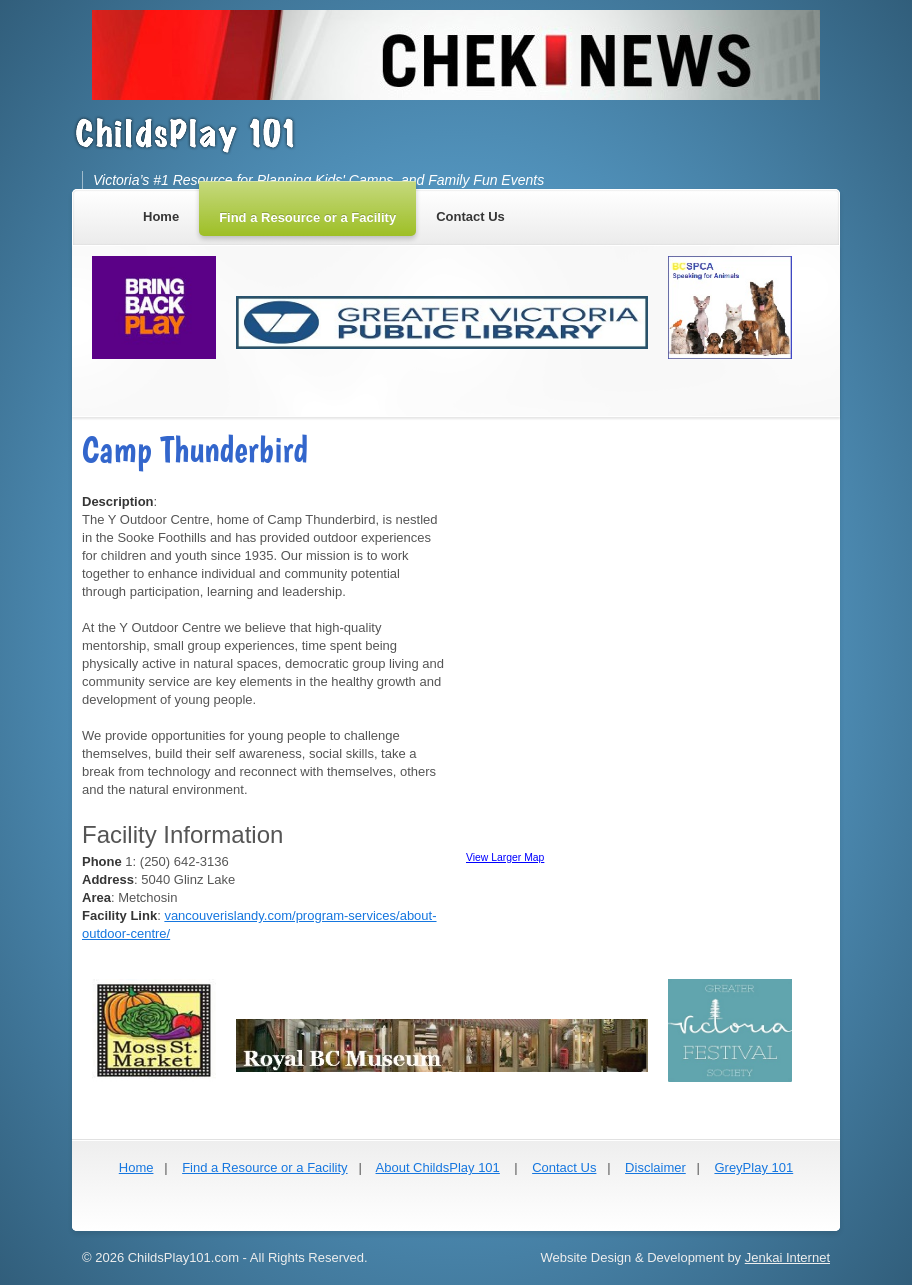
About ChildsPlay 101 (438, 1167)
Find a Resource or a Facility (264, 1167)
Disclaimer (655, 1167)
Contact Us (564, 1167)
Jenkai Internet (787, 1257)
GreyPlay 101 (753, 1167)
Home (136, 1167)
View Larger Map (505, 857)
